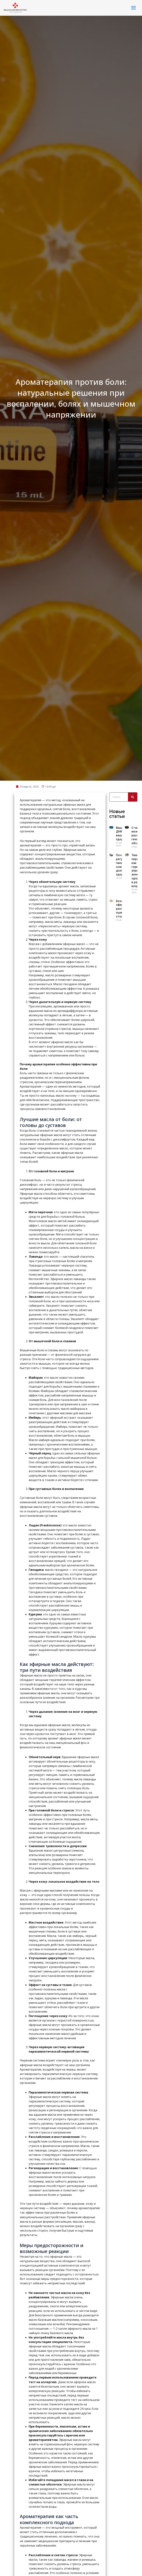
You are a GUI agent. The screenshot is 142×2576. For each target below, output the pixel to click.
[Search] (132, 1840)
